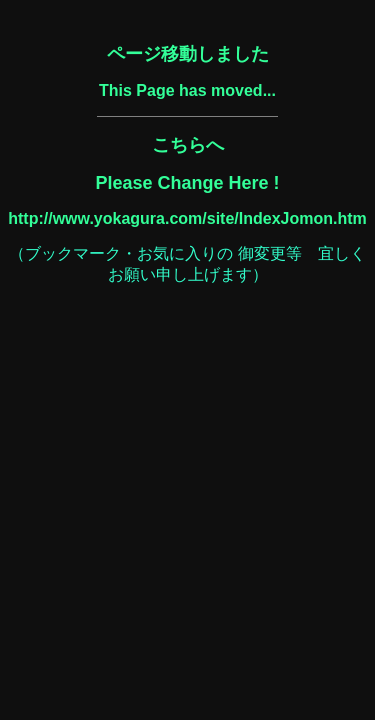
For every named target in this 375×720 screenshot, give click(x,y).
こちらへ (188, 145)
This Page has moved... (187, 90)
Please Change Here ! (187, 183)
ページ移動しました (188, 54)
